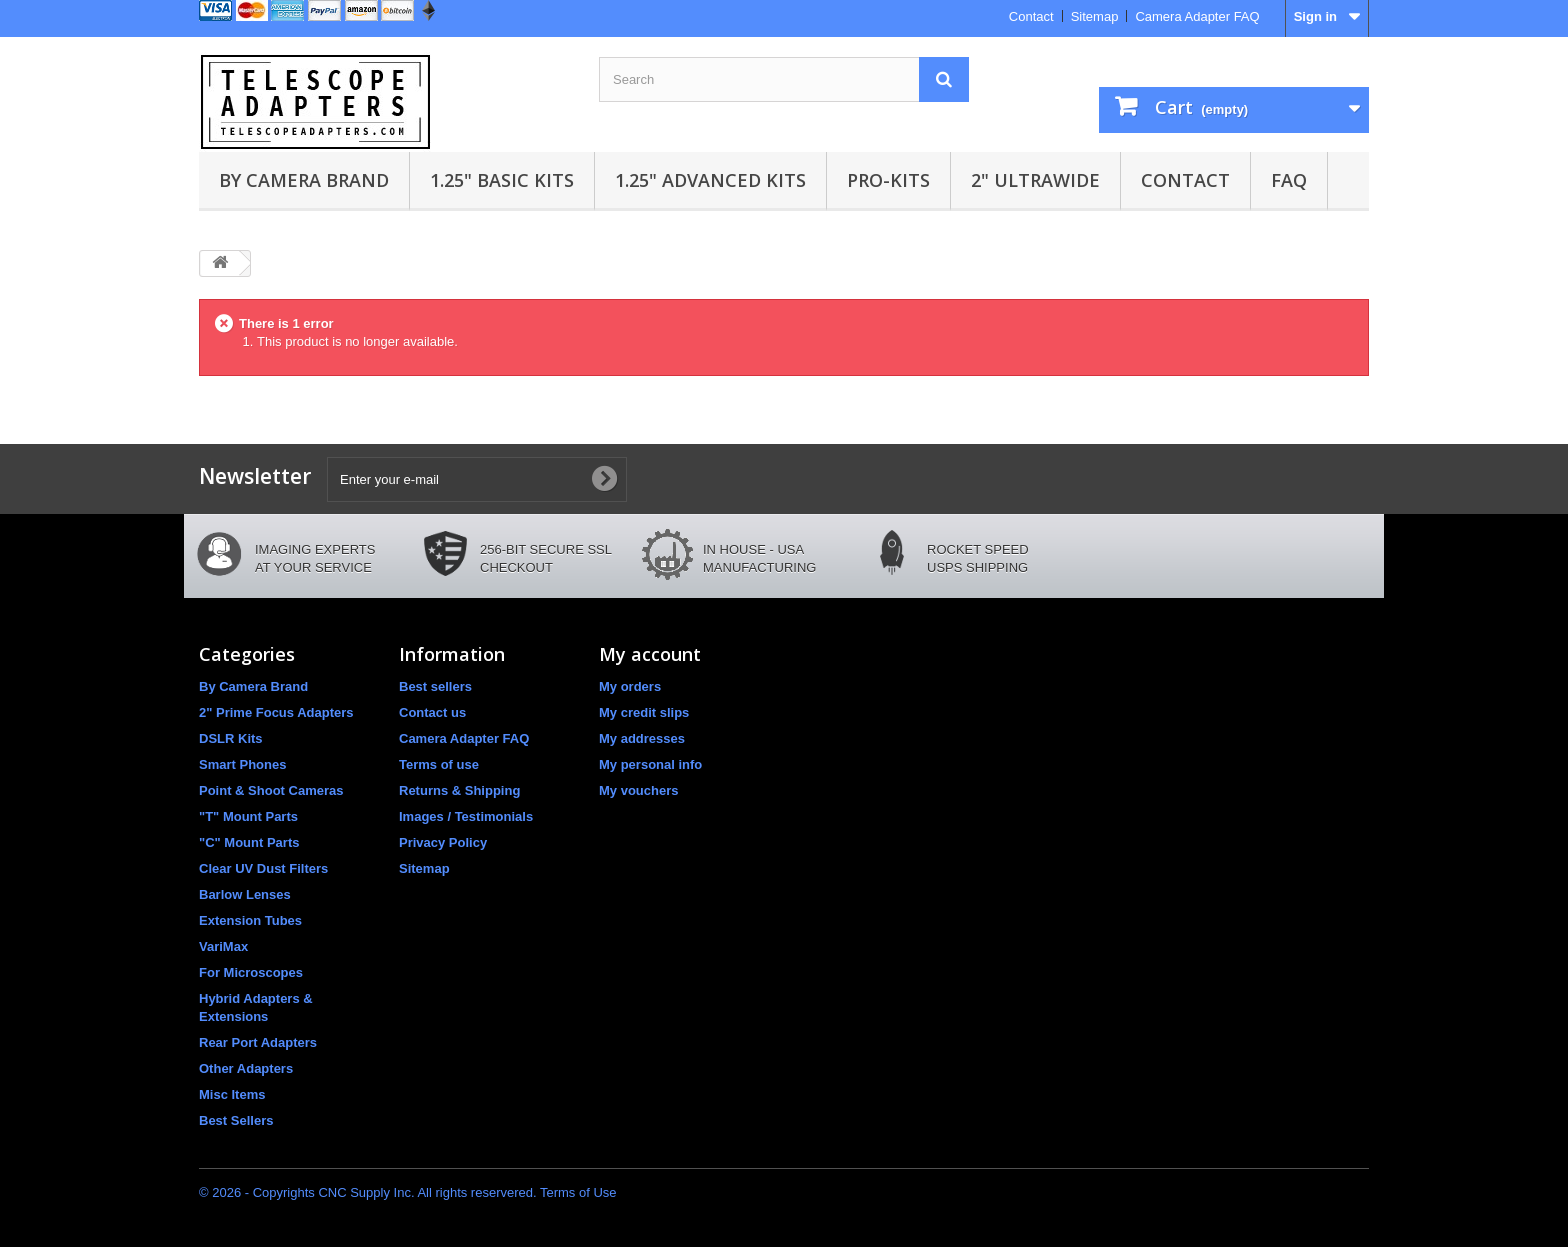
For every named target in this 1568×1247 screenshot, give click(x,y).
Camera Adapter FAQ (1197, 16)
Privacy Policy (443, 842)
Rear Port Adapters (258, 1042)
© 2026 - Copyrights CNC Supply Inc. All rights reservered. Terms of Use (408, 1192)
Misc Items (232, 1094)
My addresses (642, 738)
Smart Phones (242, 764)
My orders (630, 686)
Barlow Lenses (245, 894)
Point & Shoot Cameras (271, 790)
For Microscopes (251, 972)
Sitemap (1095, 16)
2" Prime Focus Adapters (276, 712)
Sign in (1315, 16)
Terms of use (439, 764)
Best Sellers (236, 1120)
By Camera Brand (304, 180)
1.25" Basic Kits (502, 180)
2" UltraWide (1035, 180)
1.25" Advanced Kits (710, 180)
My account (650, 654)
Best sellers (435, 686)
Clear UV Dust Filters (263, 868)
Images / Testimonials (466, 816)
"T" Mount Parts (248, 816)
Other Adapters (246, 1068)
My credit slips (644, 712)
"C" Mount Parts (249, 842)
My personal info (650, 764)
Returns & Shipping (459, 790)
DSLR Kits (231, 738)
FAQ (1289, 180)
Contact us (432, 712)
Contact (1031, 16)
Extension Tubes (250, 920)
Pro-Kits (888, 180)
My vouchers (638, 790)
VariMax (223, 946)
